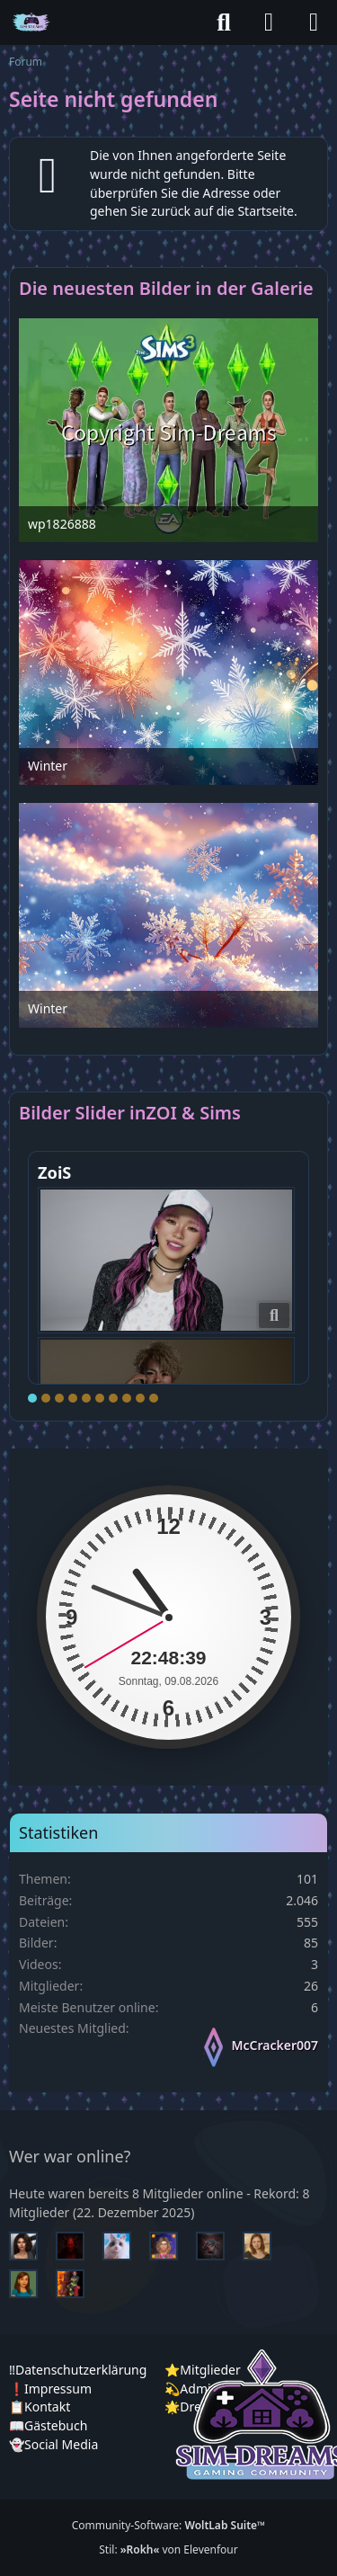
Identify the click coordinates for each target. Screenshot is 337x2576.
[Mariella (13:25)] (30, 2246)
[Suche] (224, 22)
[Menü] (314, 22)
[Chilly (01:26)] (30, 2283)
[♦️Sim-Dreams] (31, 22)
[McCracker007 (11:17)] (217, 2246)
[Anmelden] (269, 22)
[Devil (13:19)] (77, 2246)
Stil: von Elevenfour (168, 2549)
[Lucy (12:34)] (170, 2246)
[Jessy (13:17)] (124, 2246)
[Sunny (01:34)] (264, 2246)
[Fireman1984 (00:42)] (77, 2283)
